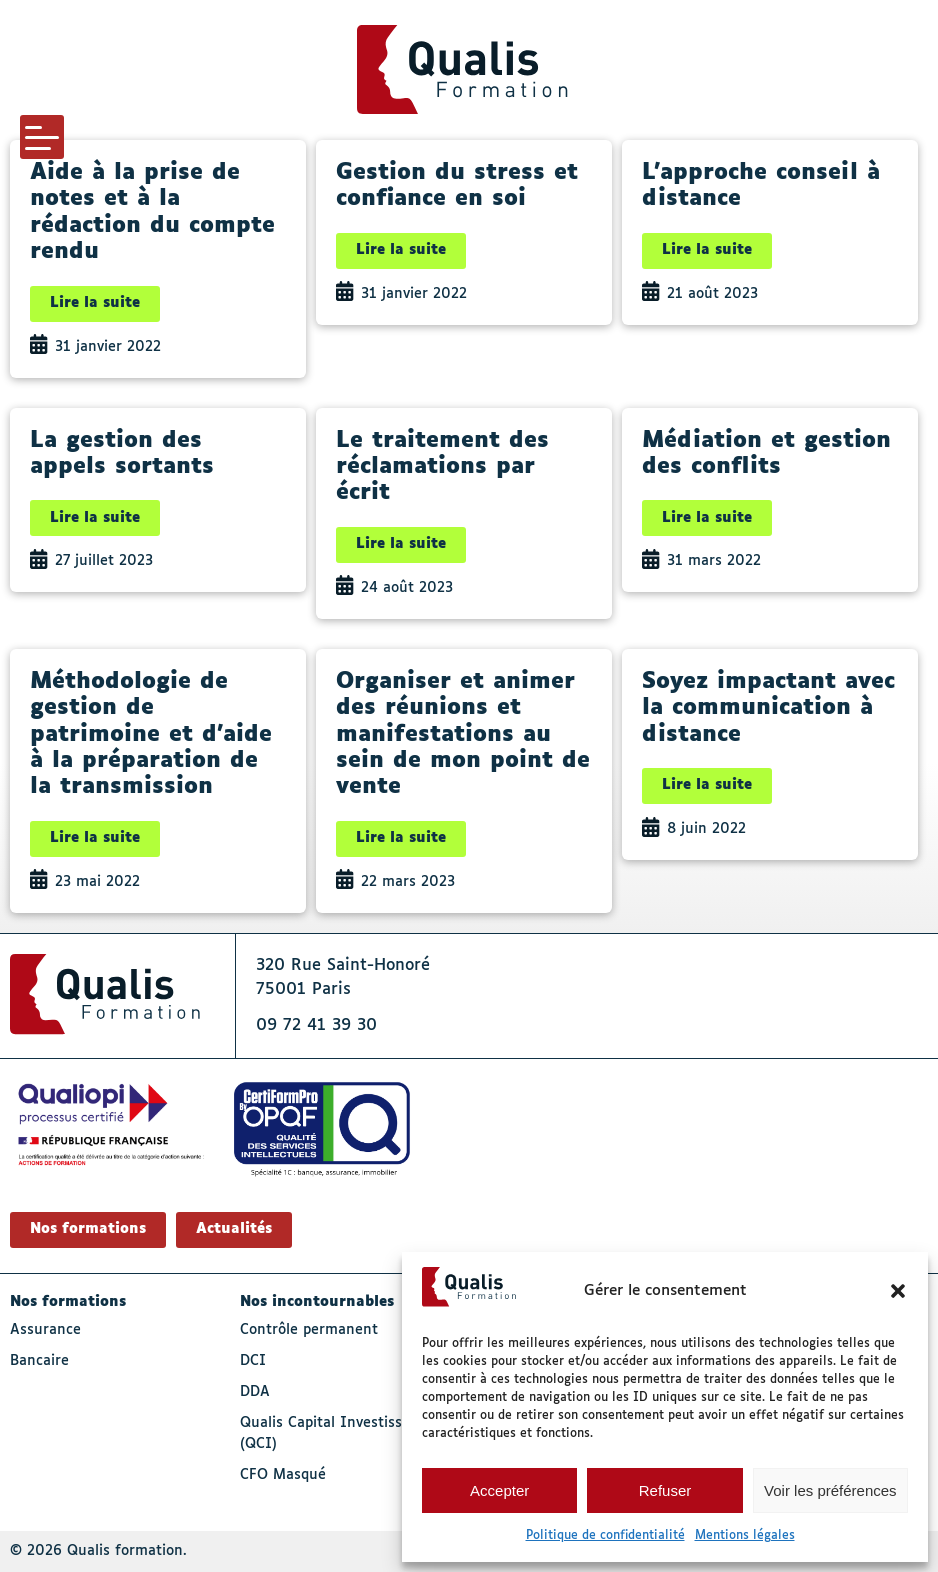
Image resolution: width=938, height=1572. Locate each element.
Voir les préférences (830, 1490)
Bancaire (39, 1361)
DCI (253, 1361)
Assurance (45, 1330)
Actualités (234, 1229)
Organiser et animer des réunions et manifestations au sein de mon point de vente (463, 735)
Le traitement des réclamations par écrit (442, 467)
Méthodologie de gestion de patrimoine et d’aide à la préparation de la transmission (151, 735)
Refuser (665, 1490)
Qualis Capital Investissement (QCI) (343, 1433)
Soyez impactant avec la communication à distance (768, 708)
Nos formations (88, 1229)
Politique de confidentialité (605, 1536)
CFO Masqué (283, 1475)
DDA (255, 1392)
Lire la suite (95, 303)
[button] (898, 1291)
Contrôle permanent (309, 1330)
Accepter (499, 1490)
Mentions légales (745, 1536)
